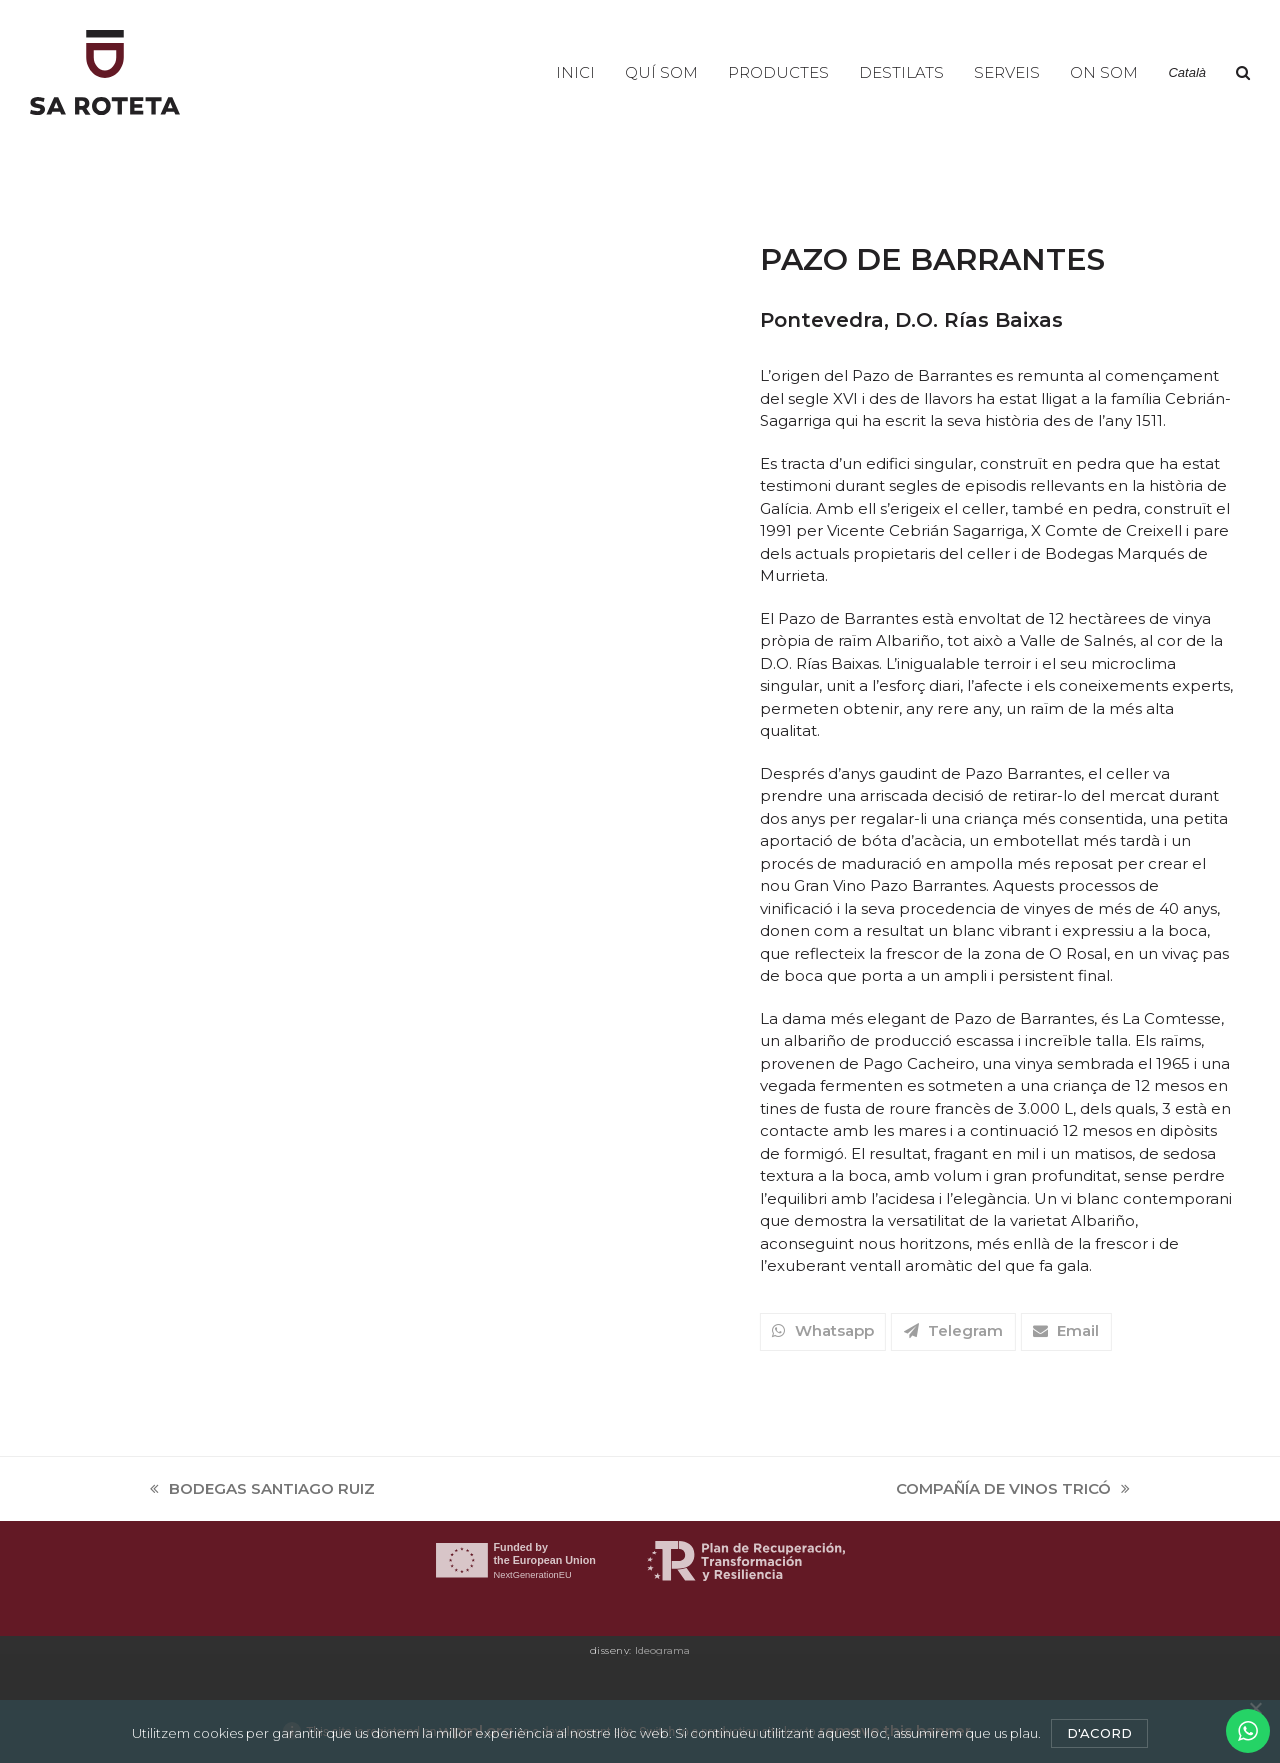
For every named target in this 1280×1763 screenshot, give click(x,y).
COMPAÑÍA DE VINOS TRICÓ (1013, 1490)
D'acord (1100, 1733)
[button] (1243, 73)
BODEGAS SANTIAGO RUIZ (262, 1490)
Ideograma (662, 1650)
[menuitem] (1187, 73)
